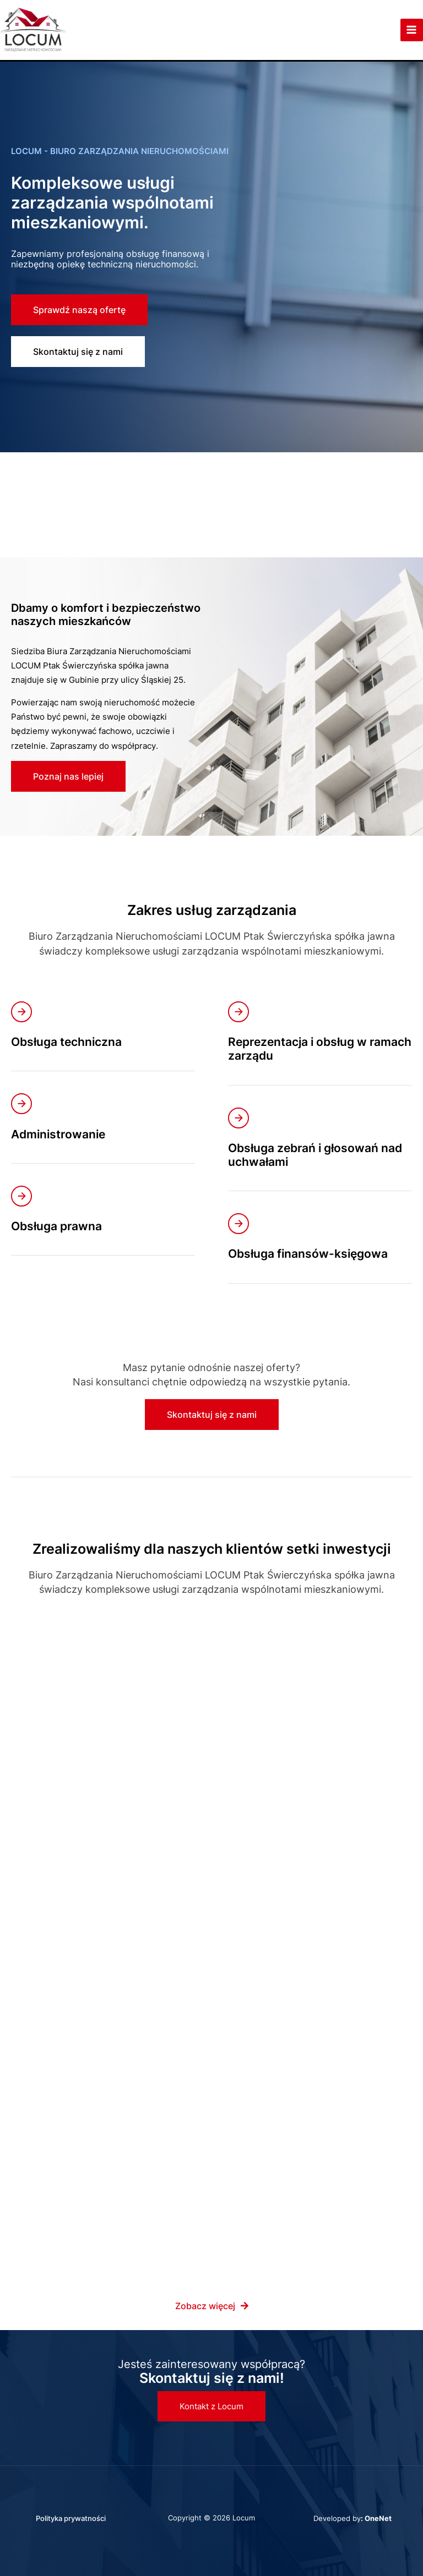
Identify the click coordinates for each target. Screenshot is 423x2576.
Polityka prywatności (71, 2518)
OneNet (378, 2518)
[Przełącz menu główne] (411, 38)
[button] (211, 2406)
